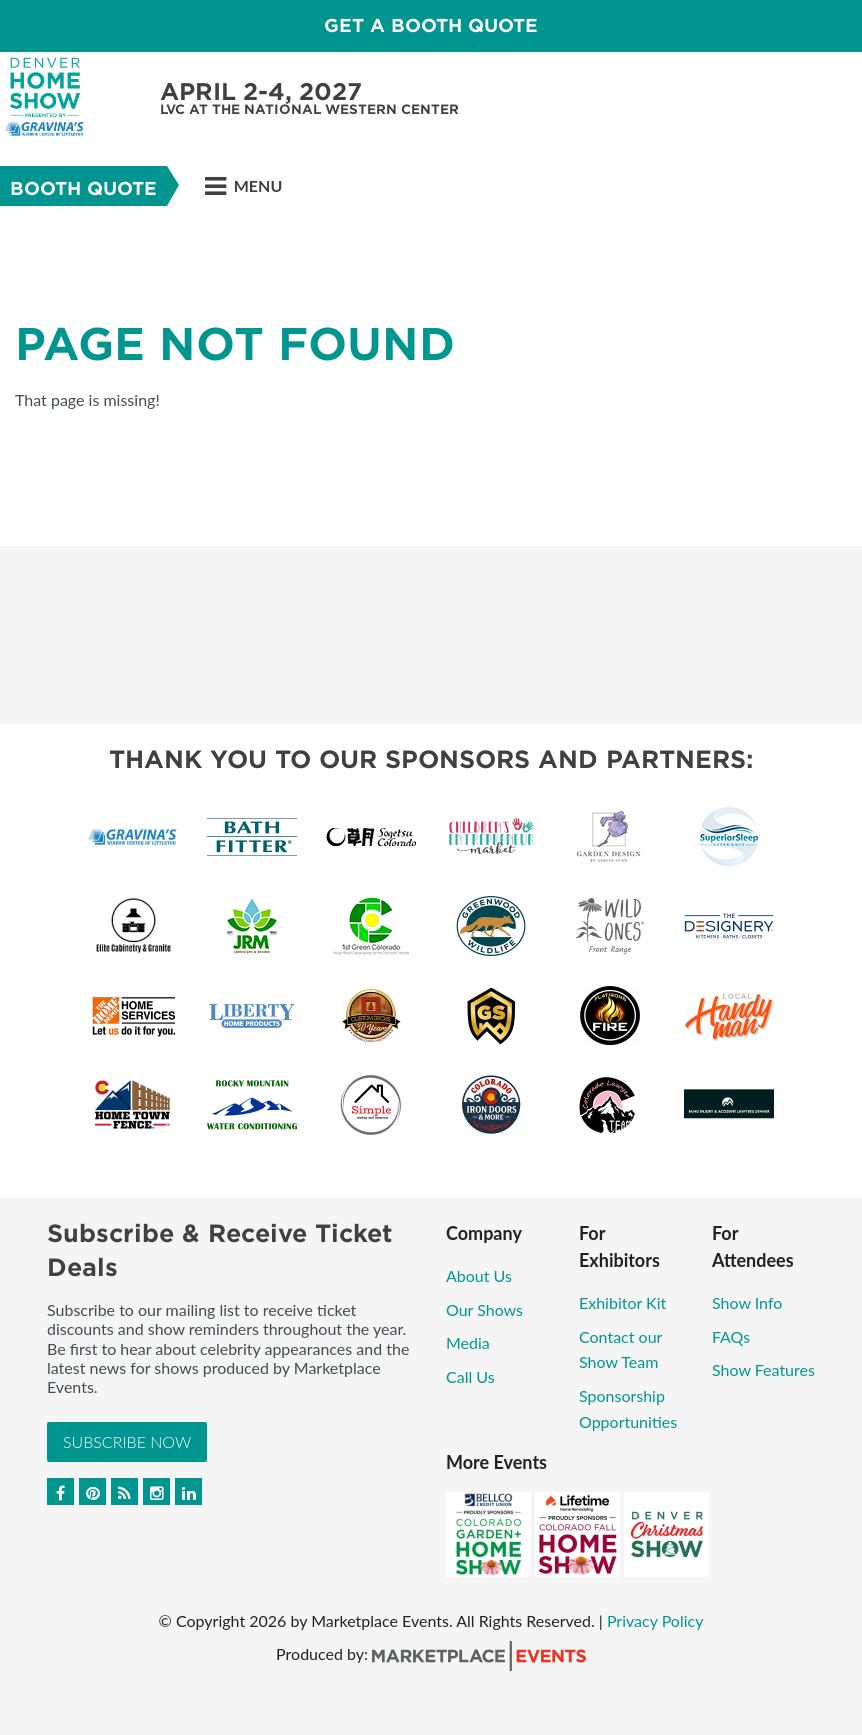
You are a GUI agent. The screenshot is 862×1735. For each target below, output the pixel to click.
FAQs (731, 1336)
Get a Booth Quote (431, 25)
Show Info (747, 1302)
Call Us (470, 1376)
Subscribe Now (127, 1441)
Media (468, 1342)
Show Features (763, 1369)
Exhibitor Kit (622, 1302)
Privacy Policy (655, 1620)
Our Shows (484, 1309)
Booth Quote (83, 188)
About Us (479, 1275)
